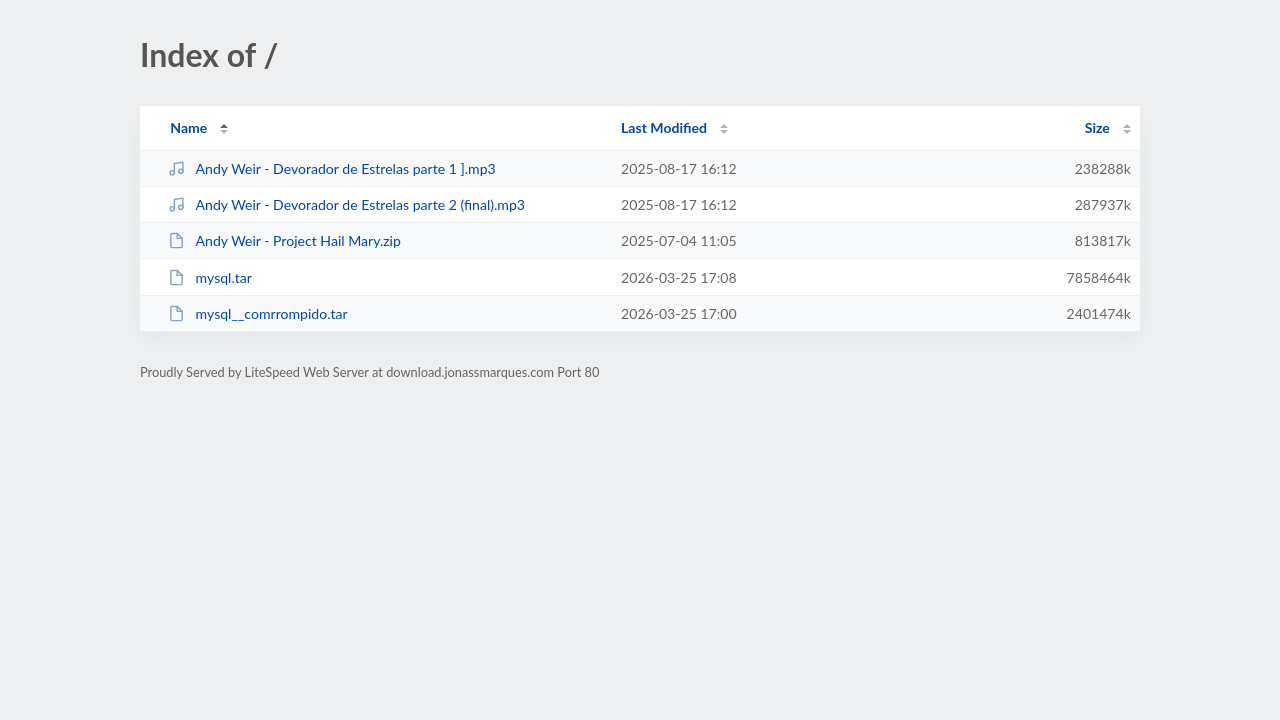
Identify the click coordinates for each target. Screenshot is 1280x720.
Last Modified (664, 127)
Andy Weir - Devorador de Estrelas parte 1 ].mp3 (332, 168)
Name (188, 127)
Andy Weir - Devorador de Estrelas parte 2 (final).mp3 (346, 204)
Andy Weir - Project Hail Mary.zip (284, 240)
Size (1097, 127)
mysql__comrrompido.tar (258, 313)
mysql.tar (210, 277)
